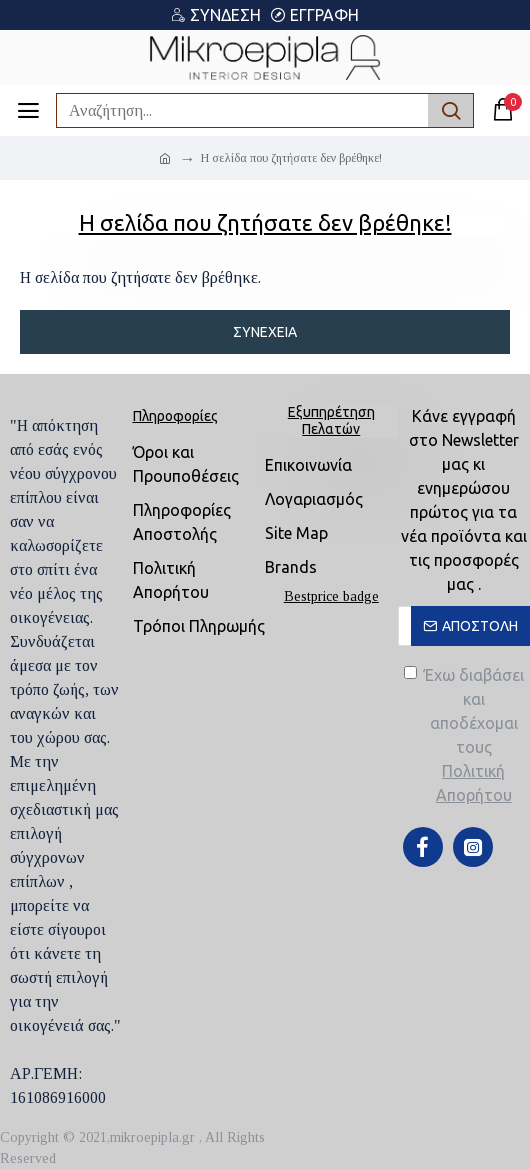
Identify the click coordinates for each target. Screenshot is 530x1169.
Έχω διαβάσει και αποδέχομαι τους (467, 736)
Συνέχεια (265, 332)
